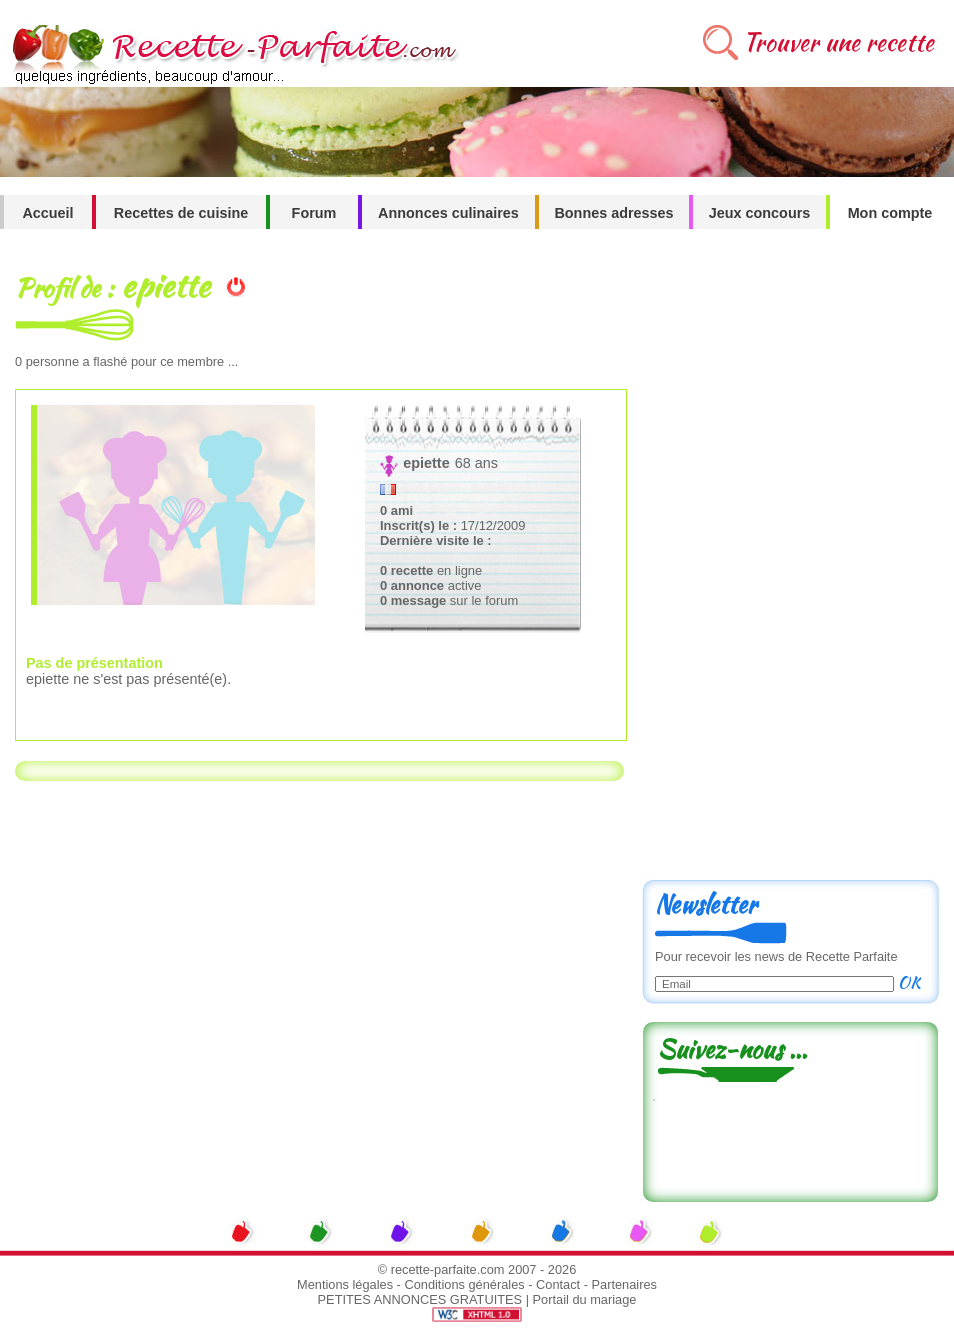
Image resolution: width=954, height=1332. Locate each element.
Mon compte (890, 213)
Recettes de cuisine (181, 213)
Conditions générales (464, 1284)
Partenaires (624, 1284)
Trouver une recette (838, 42)
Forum (314, 213)
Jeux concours (760, 213)
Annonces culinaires (448, 213)
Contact (558, 1284)
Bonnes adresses (613, 213)
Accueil (47, 213)
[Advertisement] (704, 562)
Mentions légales (345, 1284)
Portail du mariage (585, 1299)
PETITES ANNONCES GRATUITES (420, 1299)
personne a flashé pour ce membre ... (126, 361)
